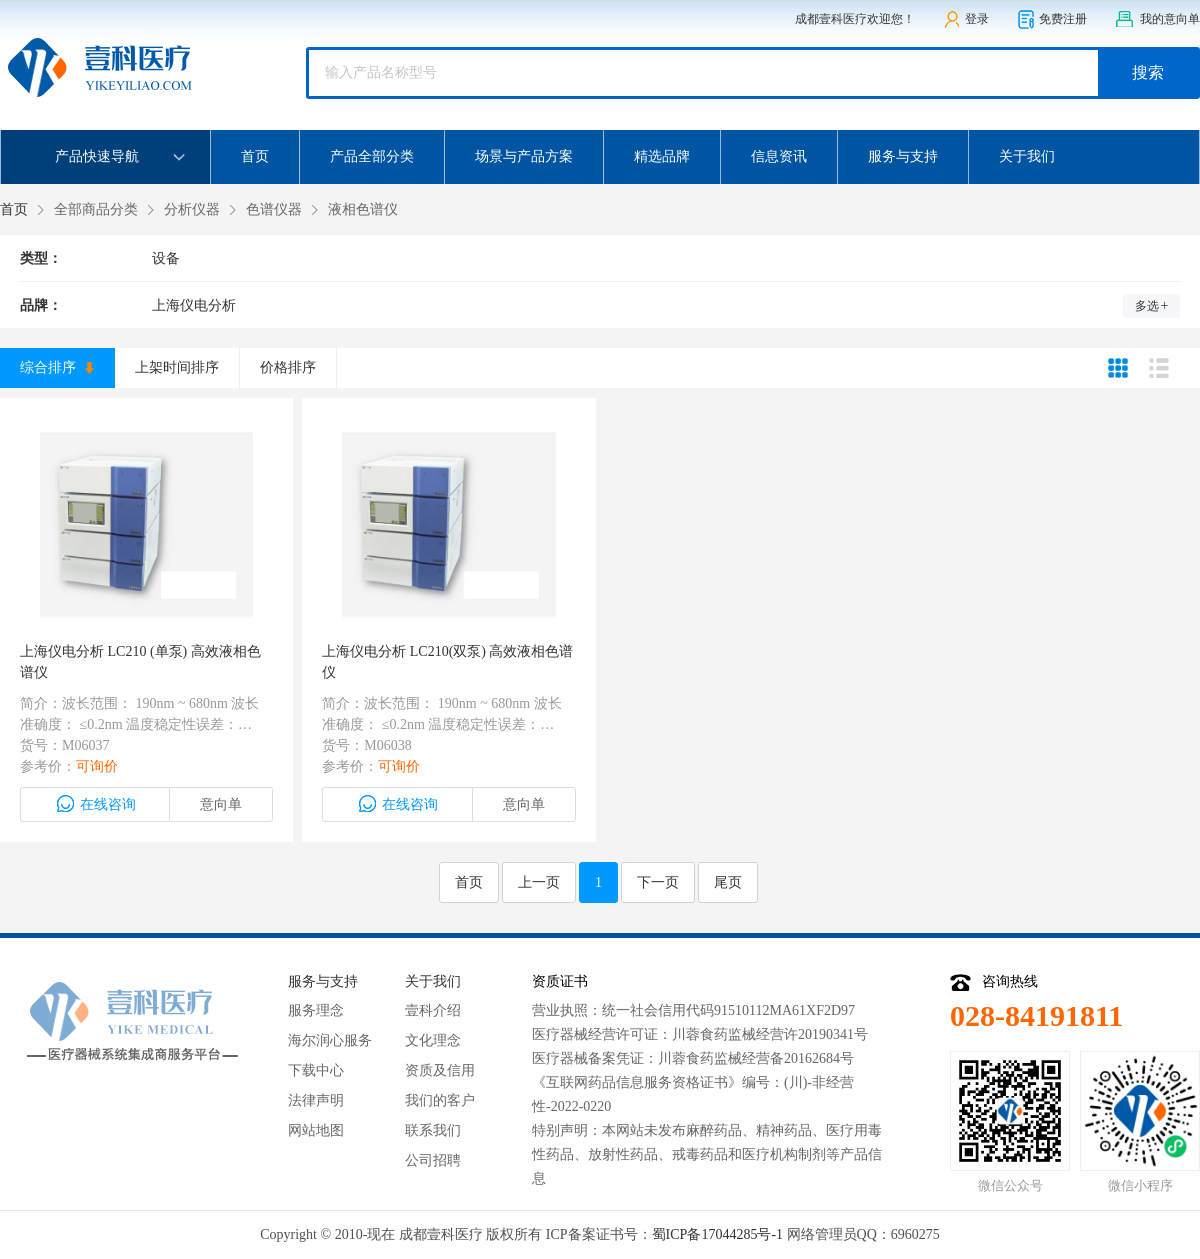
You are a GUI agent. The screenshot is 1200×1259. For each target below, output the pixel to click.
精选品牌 (662, 156)
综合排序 (57, 367)
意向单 (221, 804)
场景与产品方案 (524, 156)
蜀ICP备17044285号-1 (717, 1234)
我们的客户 (440, 1100)
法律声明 (316, 1100)
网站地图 (316, 1130)
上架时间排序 (177, 367)
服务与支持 (903, 156)
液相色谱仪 (363, 209)
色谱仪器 (274, 209)
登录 (966, 19)
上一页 (539, 882)
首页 (255, 156)
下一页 (658, 882)
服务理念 (316, 1010)
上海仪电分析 (194, 305)
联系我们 (433, 1130)
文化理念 (433, 1040)
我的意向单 (1157, 19)
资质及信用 (440, 1070)
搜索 (1148, 72)
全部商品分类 (96, 209)
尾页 (728, 882)
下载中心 (316, 1070)
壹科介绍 (433, 1010)
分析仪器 (192, 209)
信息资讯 (779, 156)
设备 (166, 258)
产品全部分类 (372, 156)
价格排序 (288, 367)
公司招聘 (433, 1160)
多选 (1152, 306)
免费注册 (1052, 19)
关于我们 (1027, 156)
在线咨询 (95, 804)
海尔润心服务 (330, 1040)
